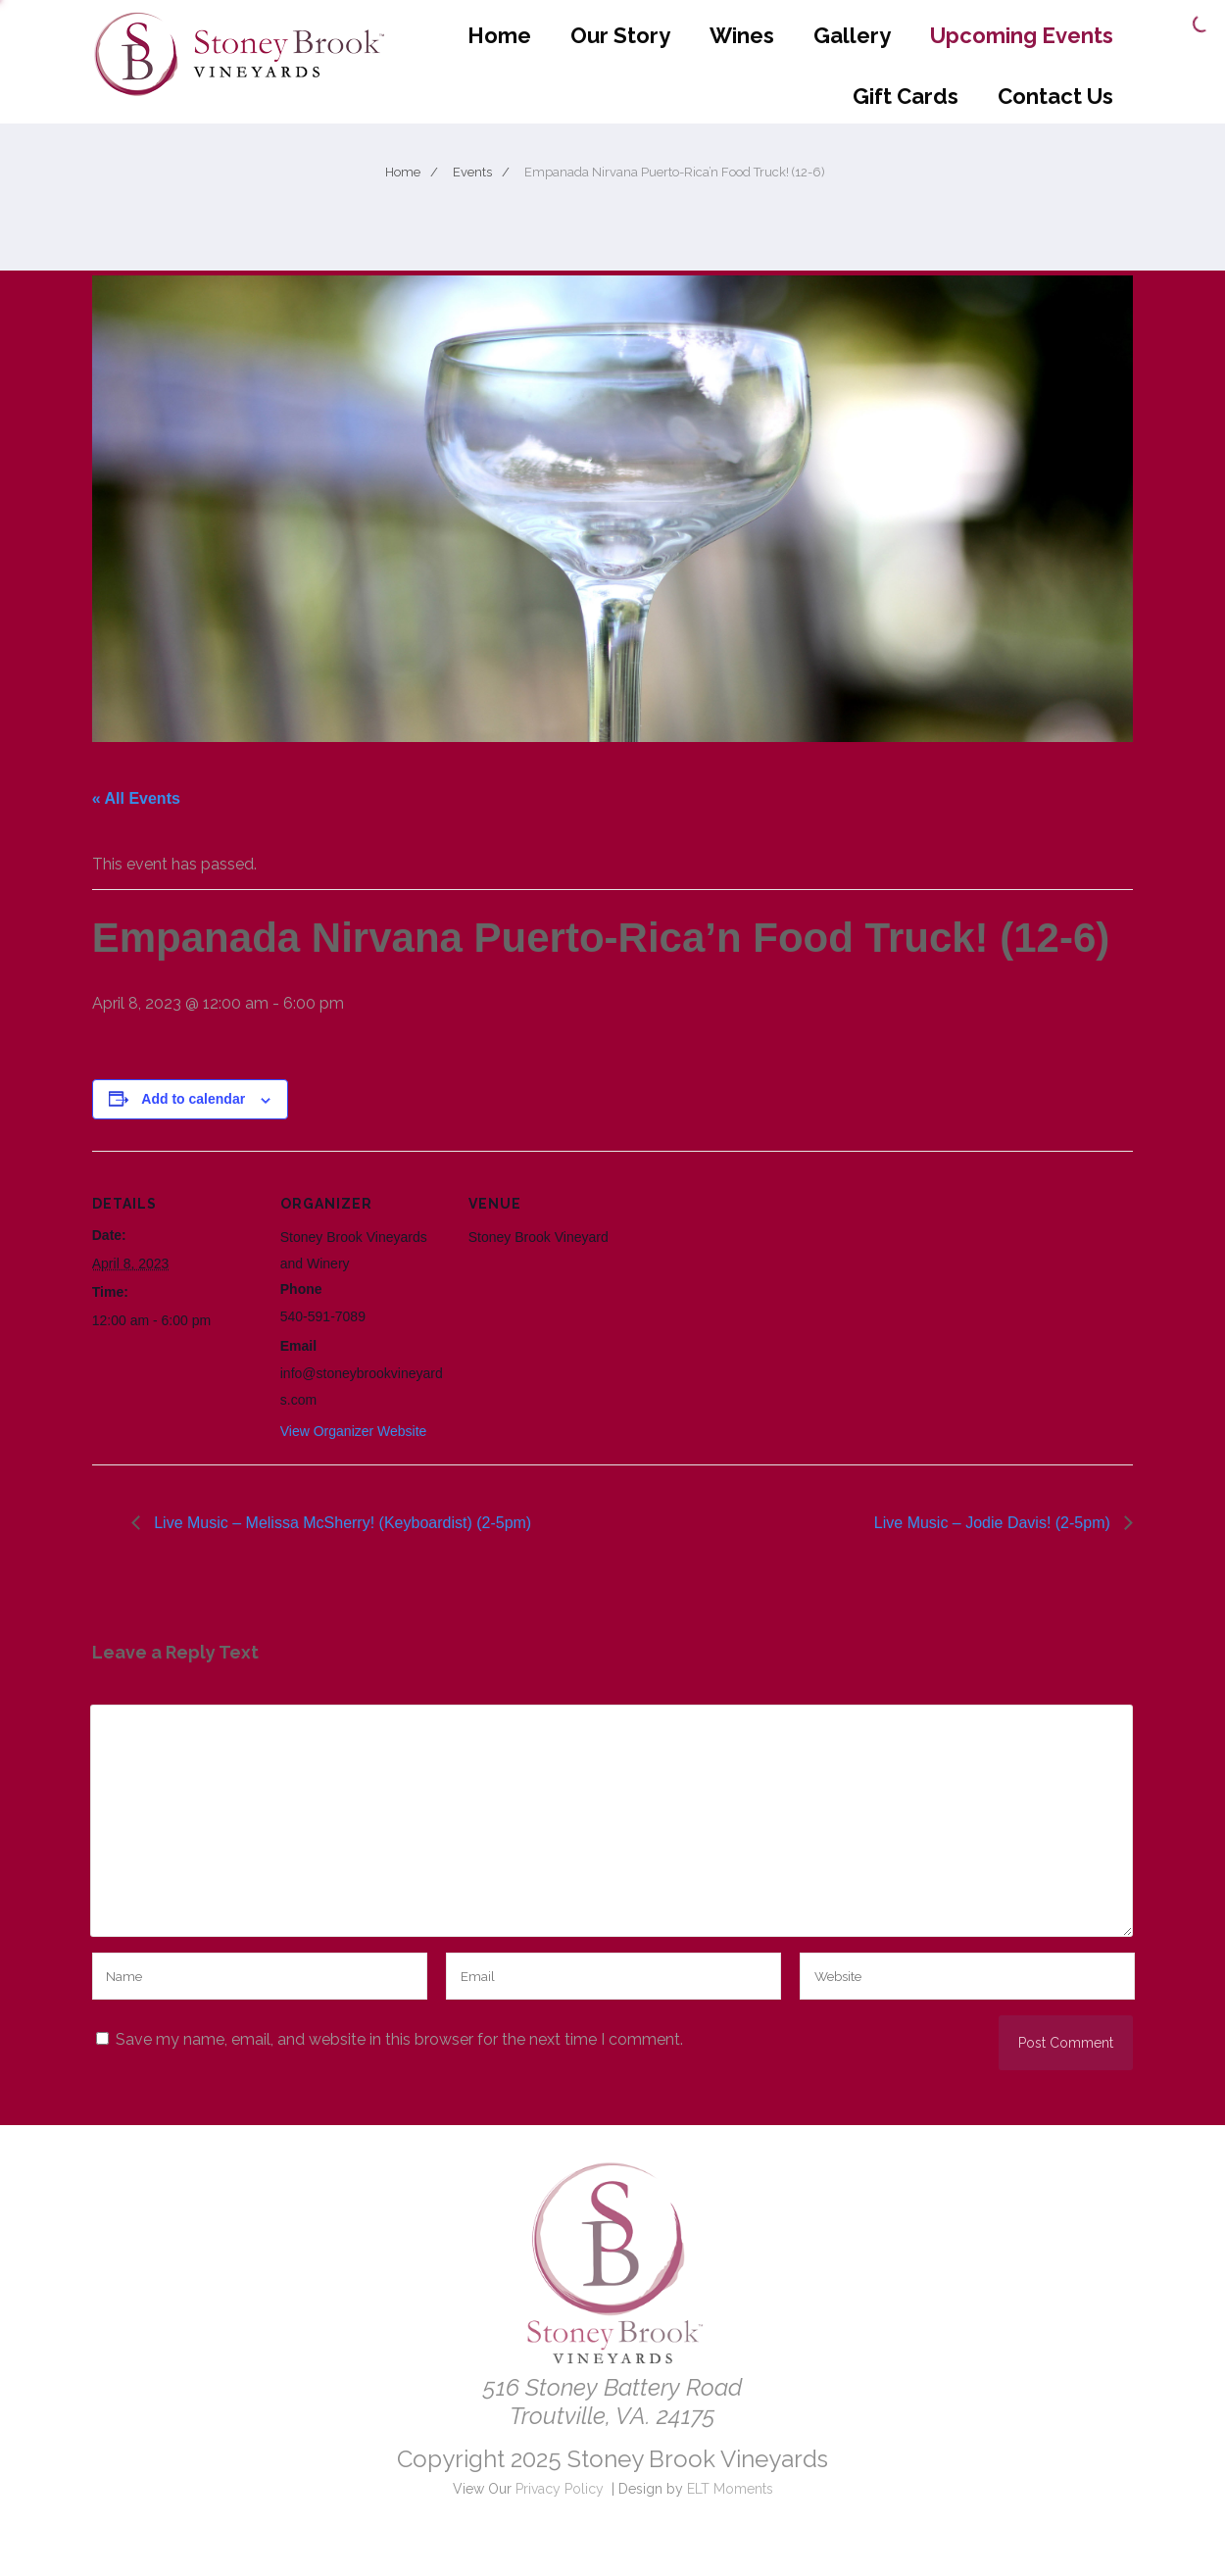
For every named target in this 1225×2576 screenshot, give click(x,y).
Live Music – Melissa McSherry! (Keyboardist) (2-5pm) (340, 1522)
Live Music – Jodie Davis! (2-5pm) (994, 1522)
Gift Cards (905, 96)
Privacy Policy (559, 2489)
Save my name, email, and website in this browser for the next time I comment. (399, 2039)
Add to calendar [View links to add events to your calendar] (193, 1099)
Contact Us (1055, 96)
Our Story (620, 35)
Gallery (852, 35)
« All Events (136, 798)
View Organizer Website (353, 1431)
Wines (742, 35)
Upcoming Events (1021, 35)
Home (499, 35)
